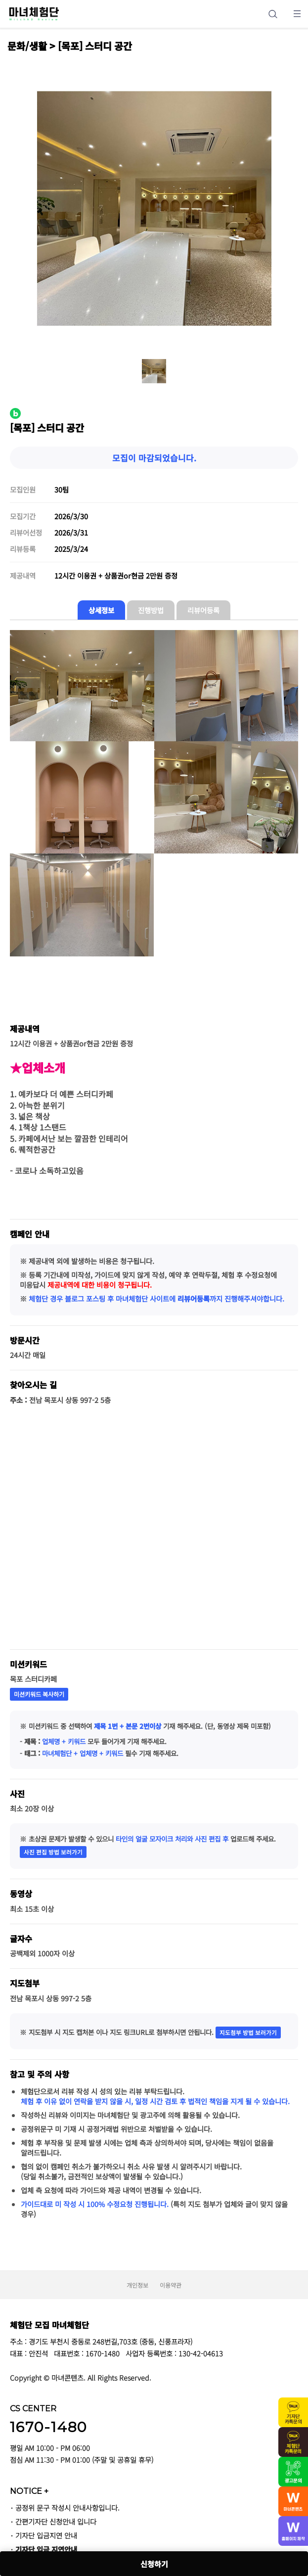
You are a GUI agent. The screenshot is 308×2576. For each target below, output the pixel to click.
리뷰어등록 (203, 610)
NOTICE (29, 2491)
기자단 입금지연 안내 (46, 2535)
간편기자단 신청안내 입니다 (55, 2521)
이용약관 (170, 2285)
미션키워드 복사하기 (39, 1694)
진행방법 (151, 610)
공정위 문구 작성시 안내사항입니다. (67, 2507)
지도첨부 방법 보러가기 (248, 2032)
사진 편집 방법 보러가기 (53, 1852)
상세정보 (101, 610)
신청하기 (154, 2564)
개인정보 (137, 2285)
